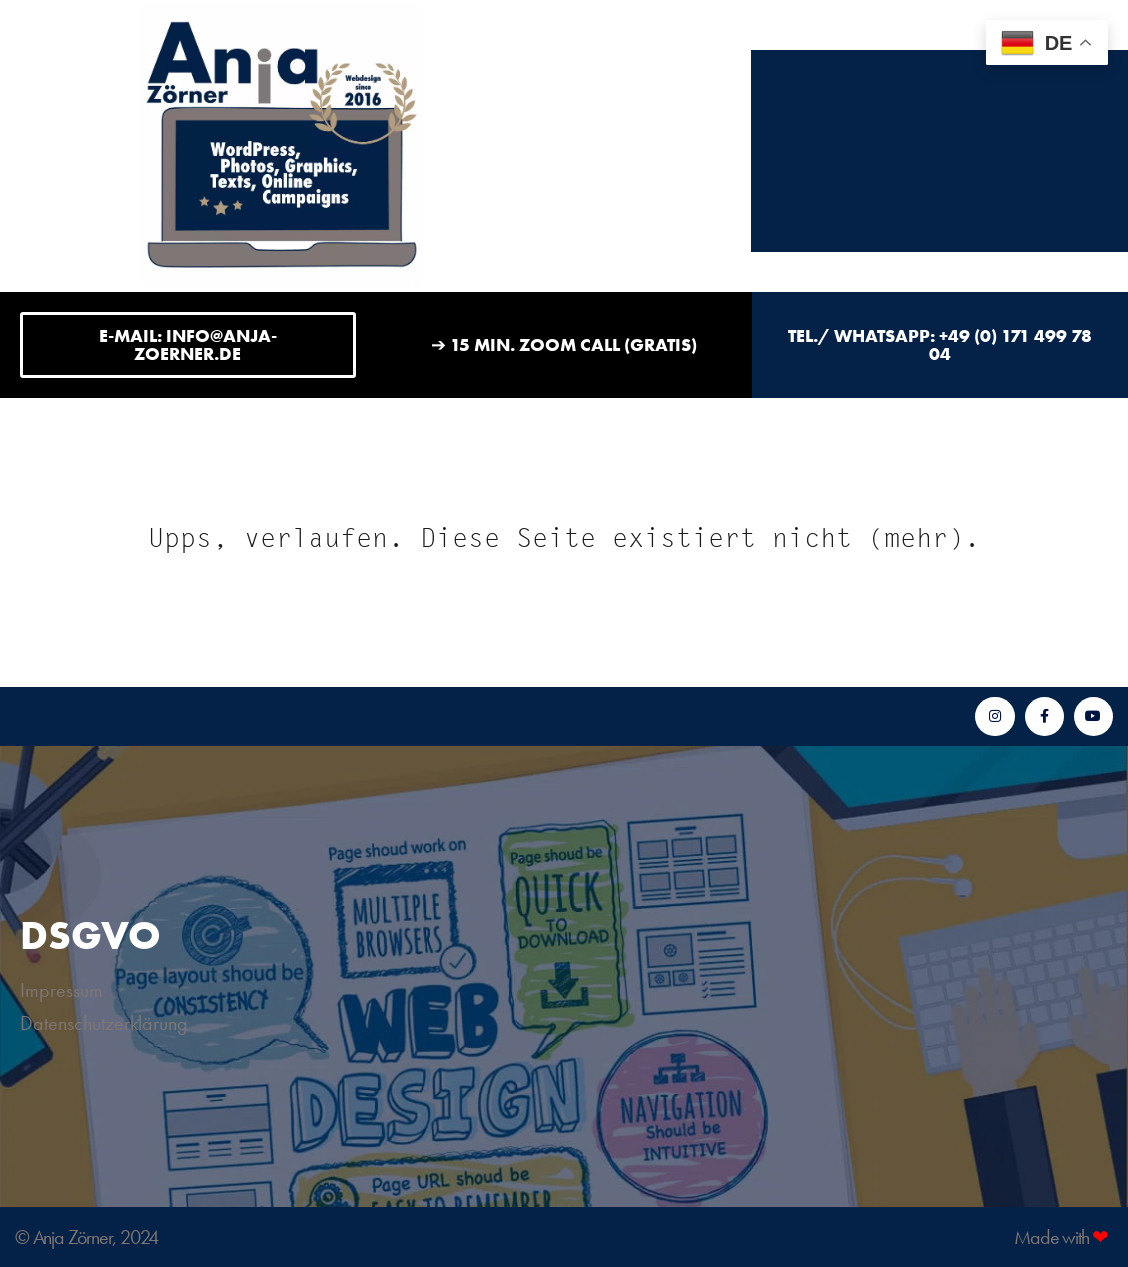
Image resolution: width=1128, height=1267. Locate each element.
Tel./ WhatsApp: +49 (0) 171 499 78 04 (940, 344)
